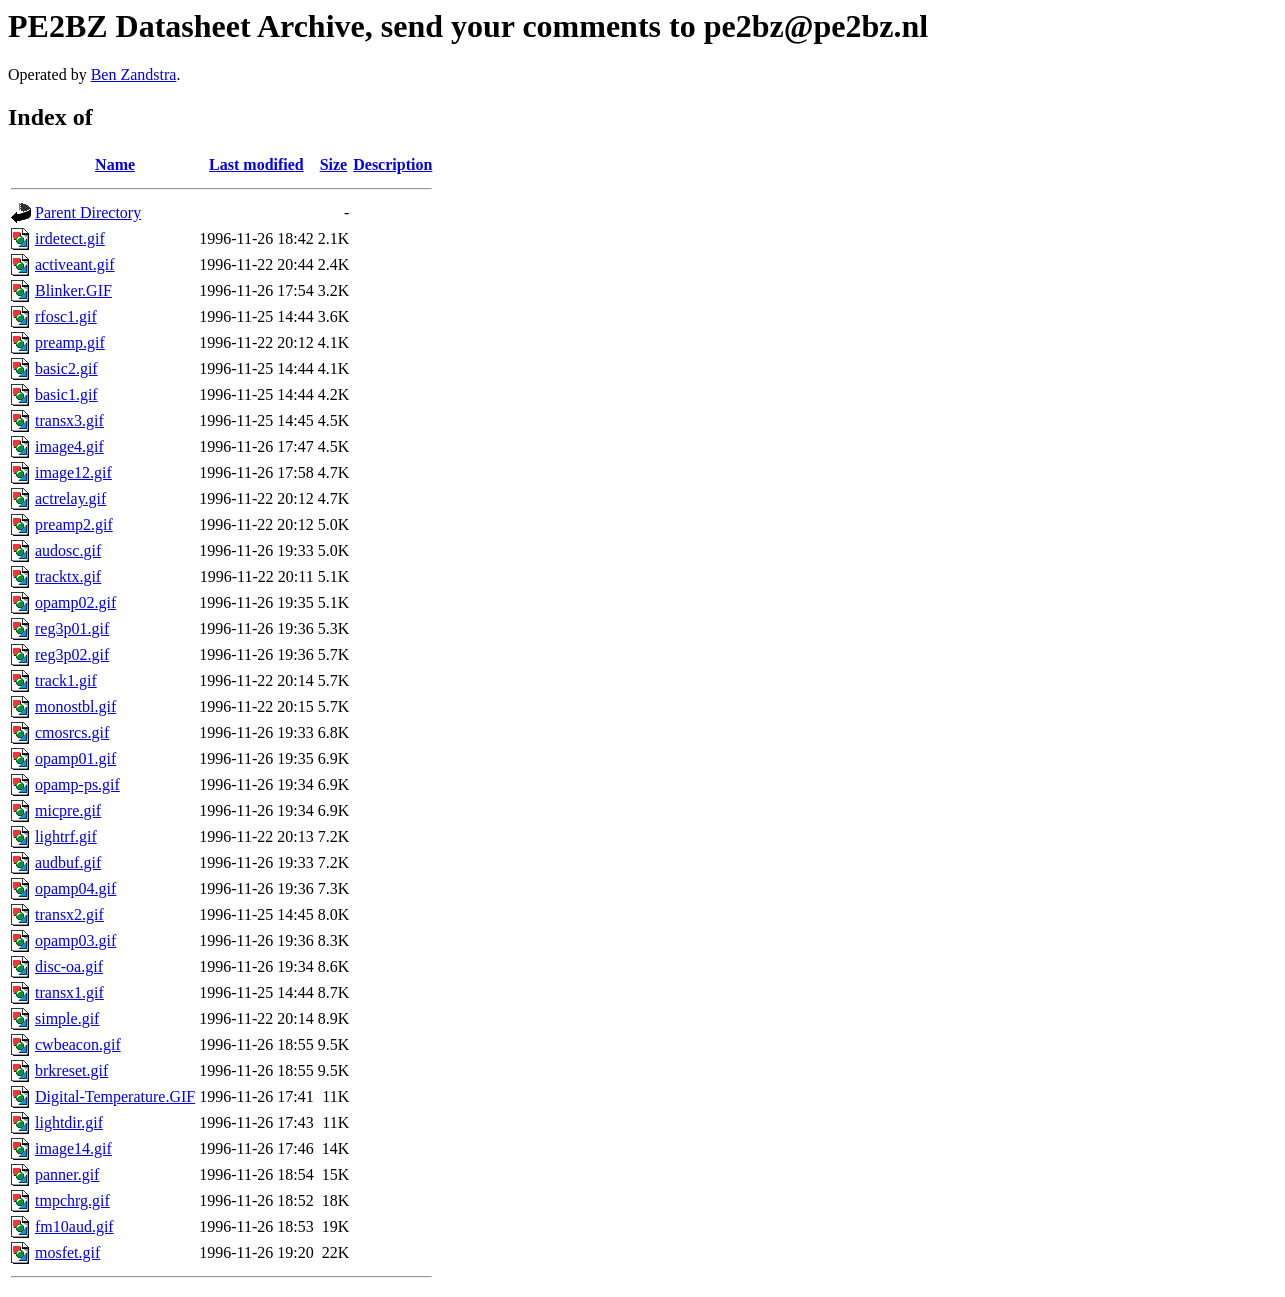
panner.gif (67, 1174)
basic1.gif (66, 394)
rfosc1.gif (66, 316)
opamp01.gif (75, 758)
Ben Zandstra (134, 74)
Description (392, 164)
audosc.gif (68, 550)
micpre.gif (68, 810)
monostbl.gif (75, 706)
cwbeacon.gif (78, 1044)
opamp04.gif (75, 888)
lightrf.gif (66, 836)
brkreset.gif (71, 1070)
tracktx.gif (68, 576)
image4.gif (69, 446)
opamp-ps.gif (77, 784)
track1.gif (66, 680)
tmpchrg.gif (72, 1200)
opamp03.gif (75, 940)
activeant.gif (75, 264)
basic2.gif (66, 368)
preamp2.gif (74, 524)
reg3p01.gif (72, 628)
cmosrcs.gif (72, 732)
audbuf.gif (68, 862)
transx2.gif (69, 914)
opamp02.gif (75, 602)
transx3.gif (69, 420)
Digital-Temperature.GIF (115, 1096)
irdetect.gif (70, 238)
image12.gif (73, 472)
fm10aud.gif (74, 1226)
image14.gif (73, 1148)
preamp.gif (70, 342)
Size (334, 164)
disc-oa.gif (69, 966)
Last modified (256, 164)
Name (115, 164)
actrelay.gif (70, 498)
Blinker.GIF (73, 290)
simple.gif (67, 1018)
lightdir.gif (69, 1122)
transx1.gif (69, 992)
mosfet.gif (67, 1252)
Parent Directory (88, 212)
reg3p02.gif (72, 654)
